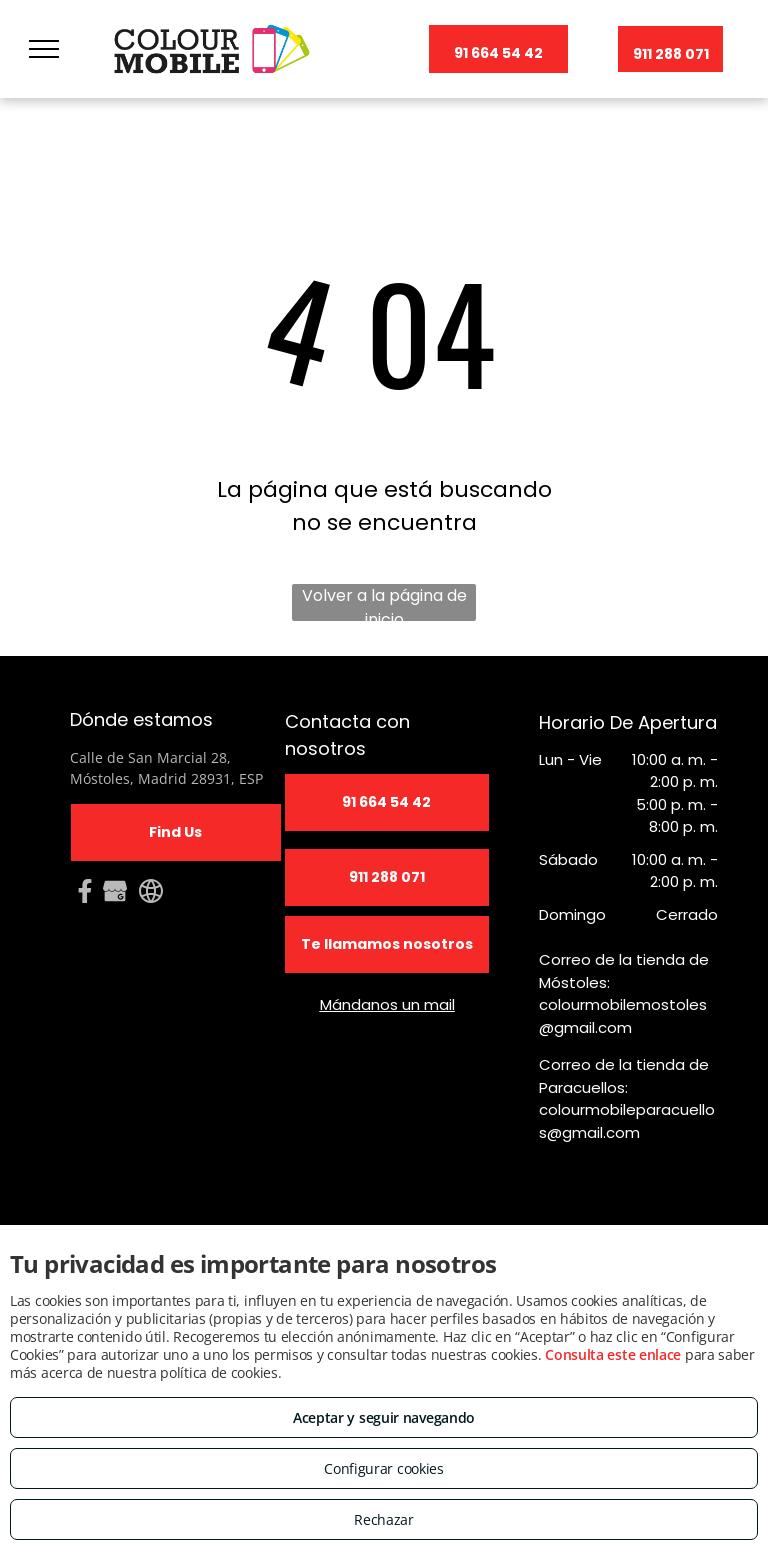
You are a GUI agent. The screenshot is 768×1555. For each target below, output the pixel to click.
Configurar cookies (384, 1468)
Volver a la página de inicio (384, 602)
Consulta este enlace (613, 1354)
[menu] (44, 49)
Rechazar (384, 1519)
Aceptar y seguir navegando (384, 1417)
